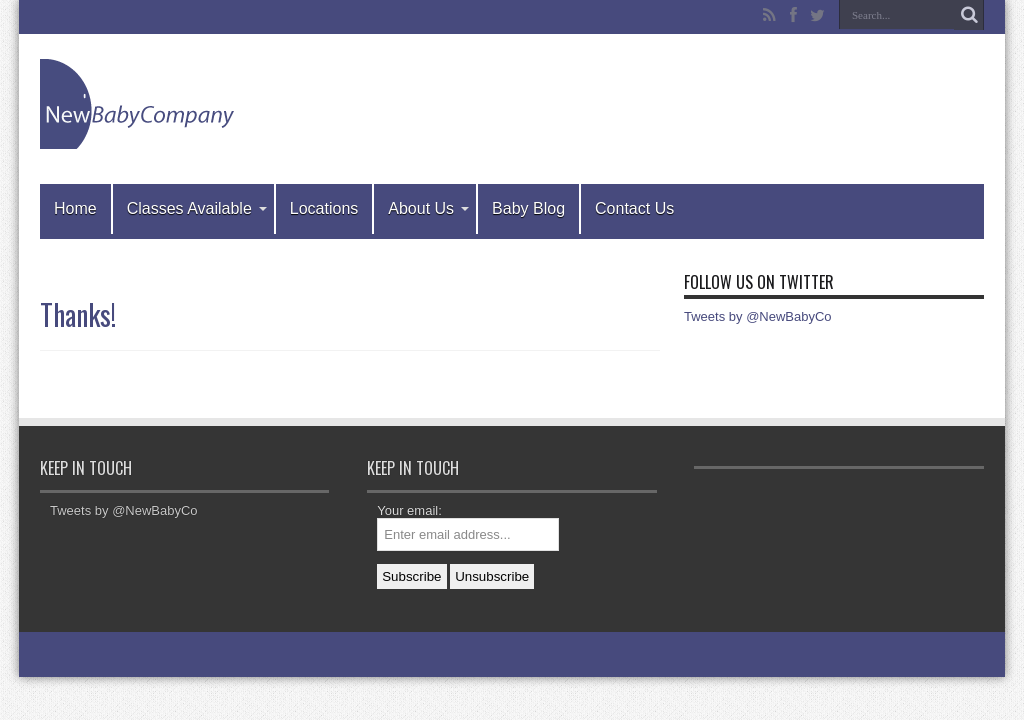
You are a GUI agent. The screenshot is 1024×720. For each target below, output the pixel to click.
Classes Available (197, 208)
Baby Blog (528, 208)
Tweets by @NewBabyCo (758, 316)
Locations (324, 208)
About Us (428, 208)
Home (75, 208)
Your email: (409, 510)
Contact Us (634, 208)
